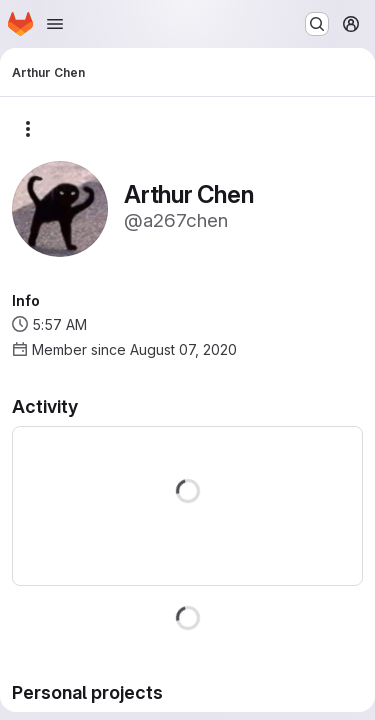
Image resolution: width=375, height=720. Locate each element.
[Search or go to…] (317, 24)
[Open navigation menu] (55, 24)
